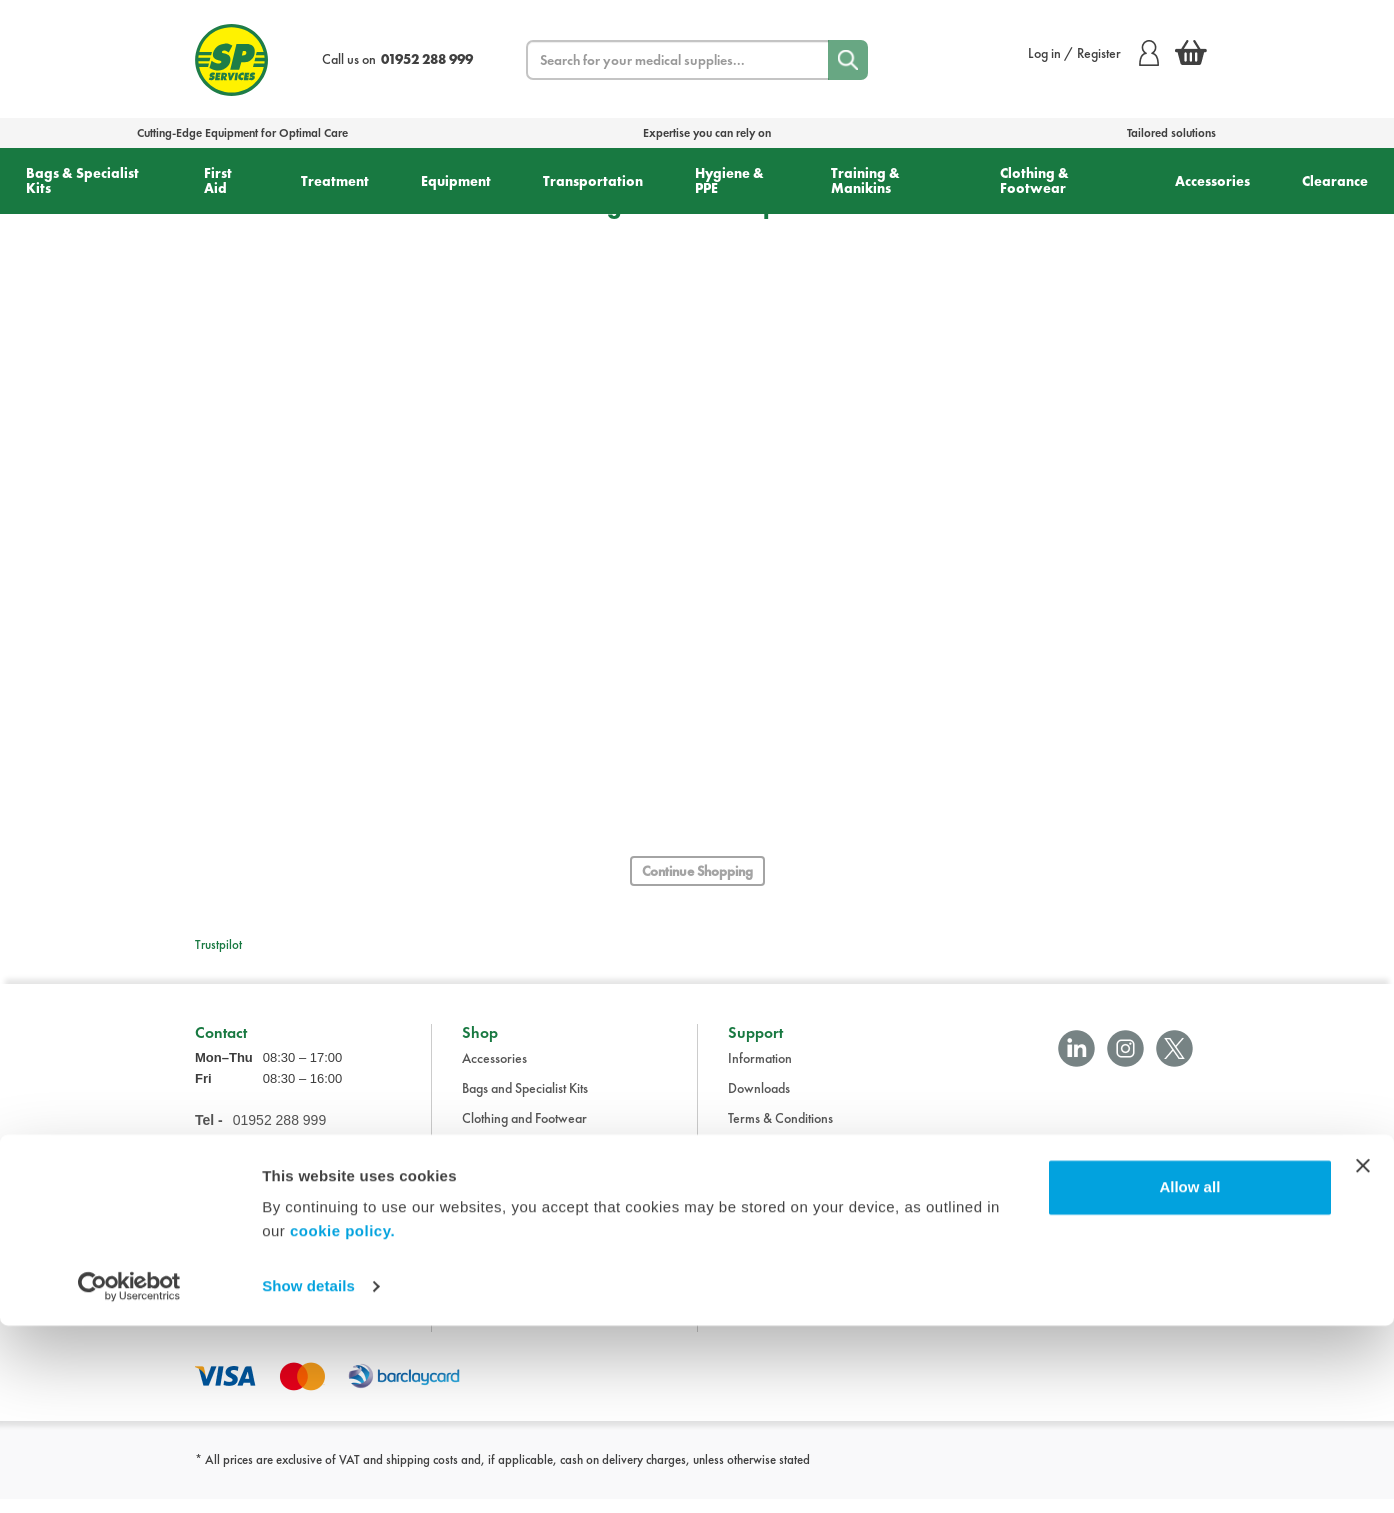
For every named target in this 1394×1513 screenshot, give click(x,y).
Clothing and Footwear (524, 1132)
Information (760, 1072)
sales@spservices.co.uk (258, 1195)
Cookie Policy (765, 1222)
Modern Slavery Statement (801, 1252)
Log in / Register (1093, 53)
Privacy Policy (766, 1192)
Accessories (1212, 181)
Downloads (759, 1102)
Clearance (1335, 181)
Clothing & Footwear (1034, 180)
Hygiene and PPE (509, 1222)
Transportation (593, 181)
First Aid (218, 180)
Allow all (1189, 1374)
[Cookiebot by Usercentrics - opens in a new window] (129, 1474)
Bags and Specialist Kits (525, 1102)
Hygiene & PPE (729, 180)
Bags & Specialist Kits (82, 180)
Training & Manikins (865, 180)
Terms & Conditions (780, 1132)
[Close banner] (1363, 1353)
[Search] (848, 60)
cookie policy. (342, 1418)
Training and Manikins (523, 1252)
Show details (308, 1473)
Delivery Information (785, 1162)
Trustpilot (218, 944)
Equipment (456, 181)
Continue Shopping (697, 871)
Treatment (335, 181)
